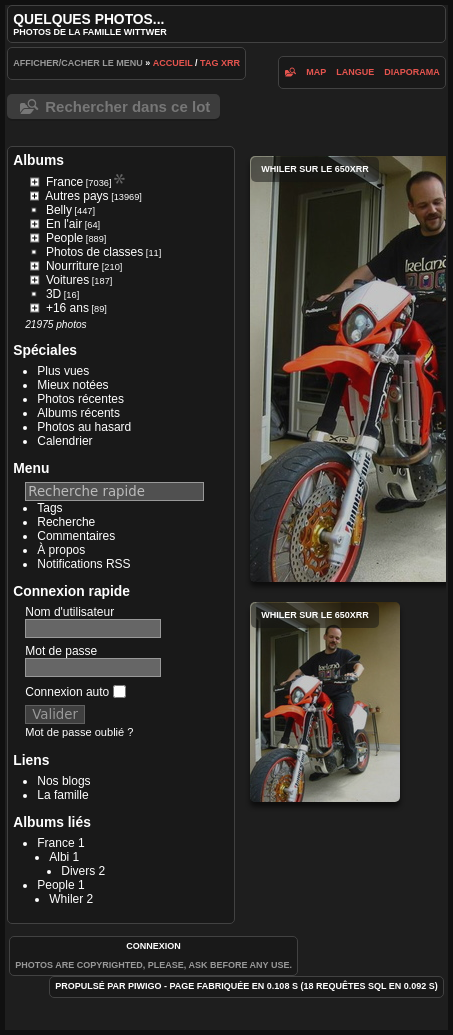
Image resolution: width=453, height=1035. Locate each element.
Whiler (66, 899)
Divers (78, 871)
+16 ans (67, 308)
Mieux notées (72, 385)
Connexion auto (75, 692)
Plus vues (63, 371)
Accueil (173, 63)
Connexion (153, 946)
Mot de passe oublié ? (79, 732)
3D (53, 294)
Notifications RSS (83, 564)
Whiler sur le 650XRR (325, 702)
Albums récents (78, 413)
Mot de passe (61, 651)
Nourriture (72, 266)
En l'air (64, 224)
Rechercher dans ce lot (127, 106)
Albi (59, 857)
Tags (49, 508)
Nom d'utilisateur (69, 612)
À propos (61, 550)
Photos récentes (80, 399)
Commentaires (76, 536)
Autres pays (76, 196)
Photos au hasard (84, 427)
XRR (230, 63)
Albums (38, 160)
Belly (59, 210)
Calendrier (64, 441)
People (64, 238)
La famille (62, 795)
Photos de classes (94, 252)
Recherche (66, 522)
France (64, 182)
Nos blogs (63, 781)
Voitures (67, 280)
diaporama (412, 72)
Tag (209, 63)
